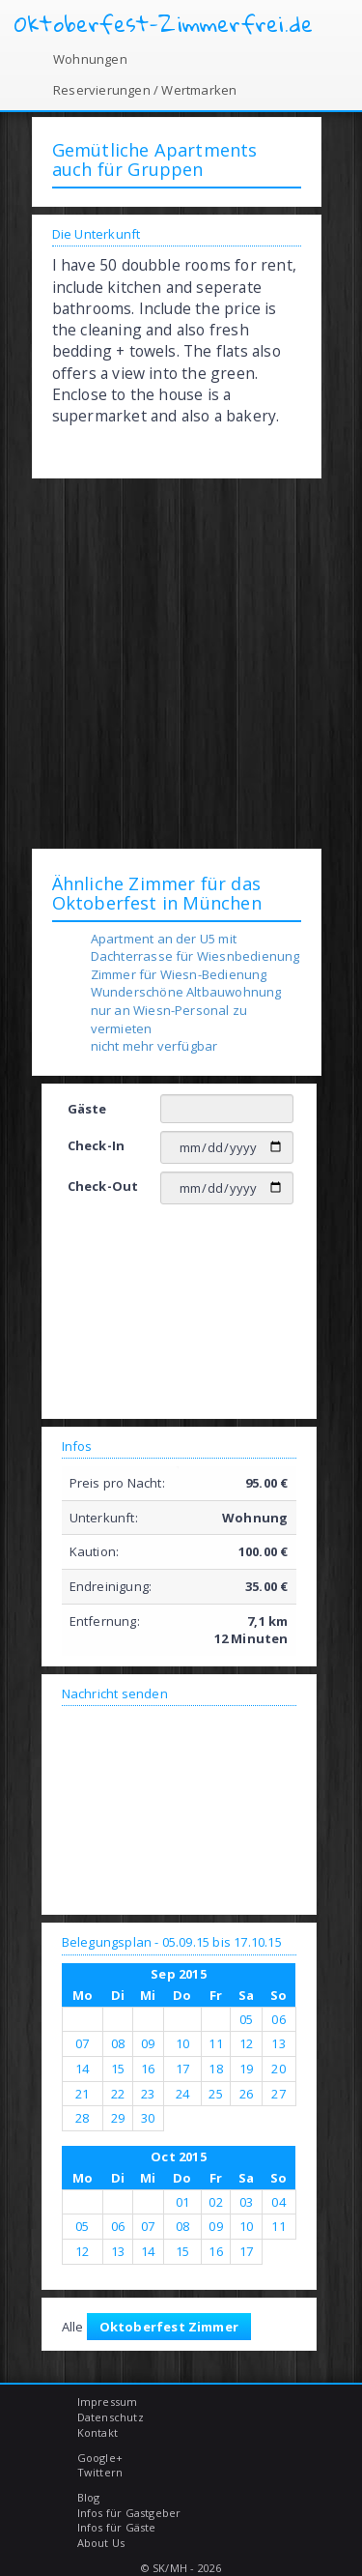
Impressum (107, 2401)
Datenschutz (110, 2417)
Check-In (96, 1145)
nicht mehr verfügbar (154, 1046)
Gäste (87, 1108)
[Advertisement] (181, 662)
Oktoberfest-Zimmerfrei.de (163, 24)
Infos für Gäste (116, 2527)
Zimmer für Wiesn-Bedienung (179, 974)
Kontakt (97, 2432)
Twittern (100, 2472)
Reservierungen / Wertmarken (145, 90)
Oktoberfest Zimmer (169, 2326)
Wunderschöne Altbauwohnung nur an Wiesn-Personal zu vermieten (186, 1009)
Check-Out (103, 1186)
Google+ (100, 2457)
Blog (88, 2497)
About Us (101, 2542)
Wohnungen (90, 59)
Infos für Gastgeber (129, 2512)
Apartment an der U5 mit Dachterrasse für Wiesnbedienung (195, 948)
